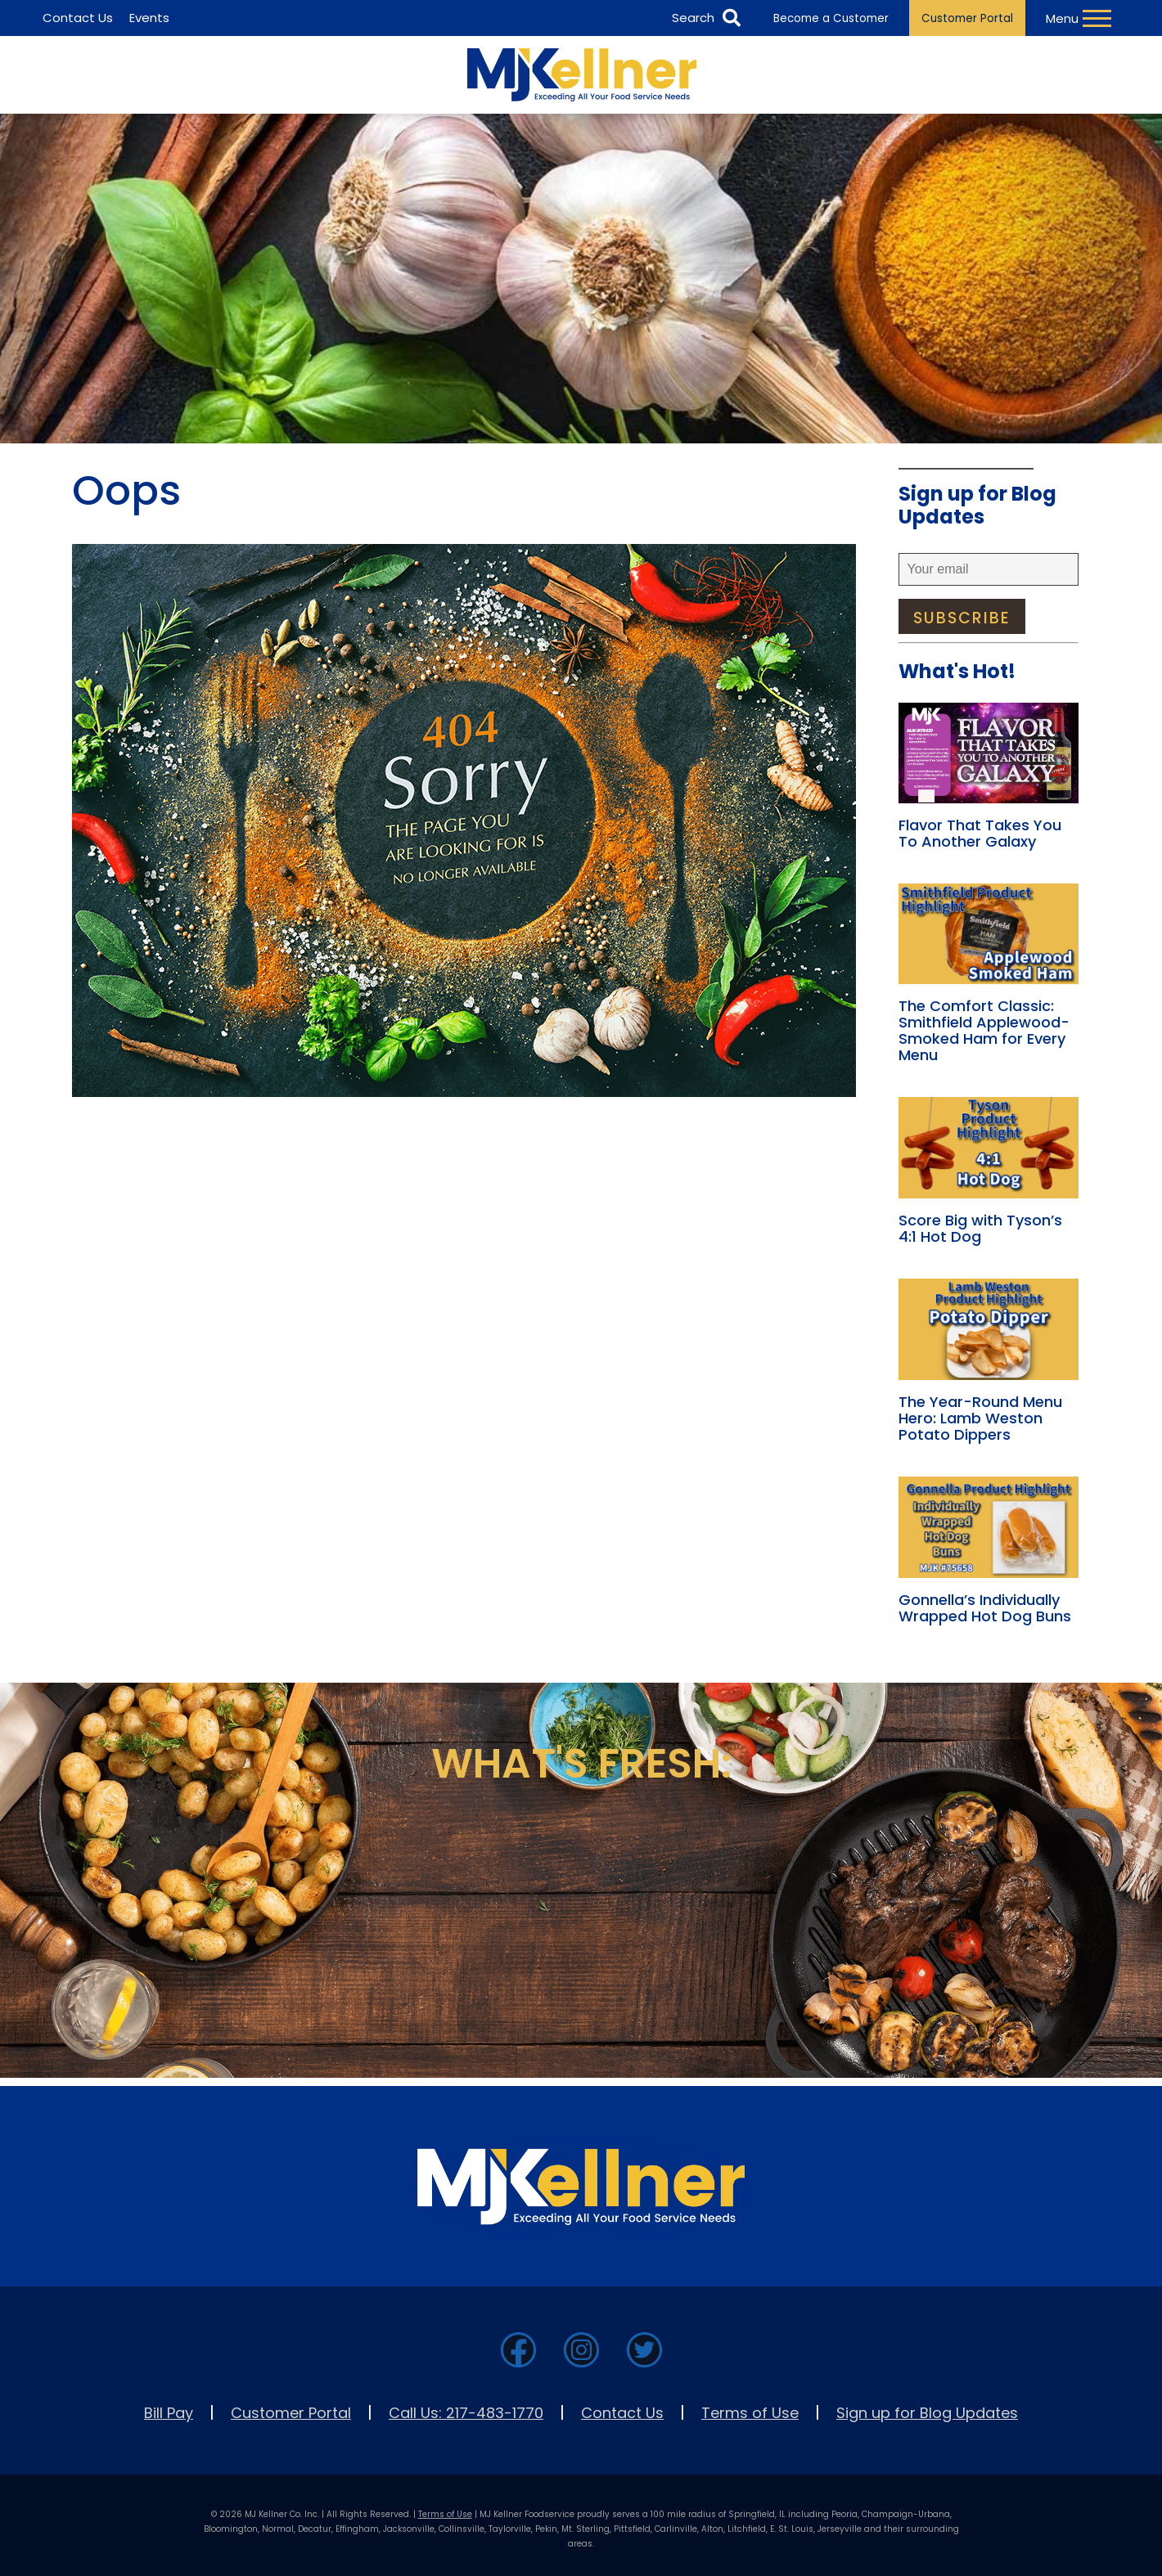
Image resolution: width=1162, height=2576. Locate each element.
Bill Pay (168, 2413)
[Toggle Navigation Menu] (1081, 18)
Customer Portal (967, 18)
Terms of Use (750, 2413)
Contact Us (622, 2413)
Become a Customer (831, 18)
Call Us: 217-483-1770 (466, 2413)
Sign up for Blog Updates (927, 2413)
